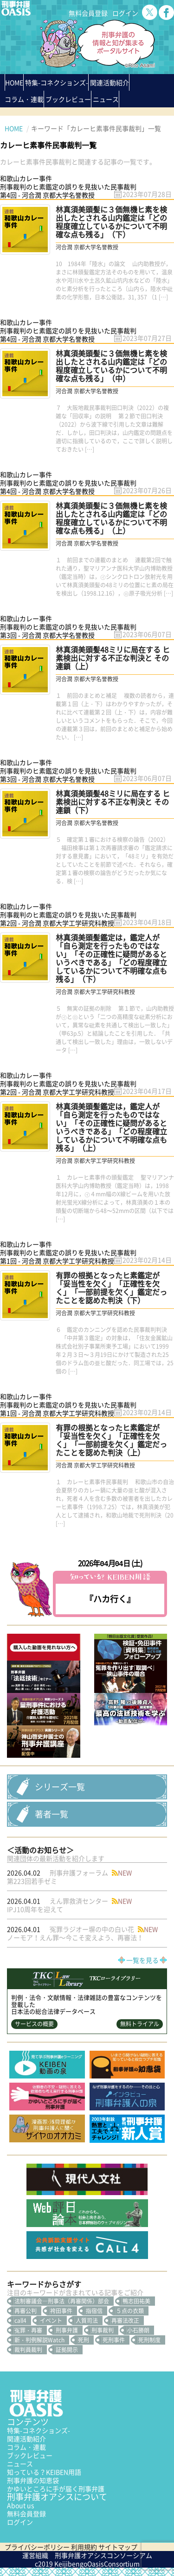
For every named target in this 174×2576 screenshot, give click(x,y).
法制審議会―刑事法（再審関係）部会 (61, 2301)
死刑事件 (114, 2340)
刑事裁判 (102, 2330)
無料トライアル (139, 2024)
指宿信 (94, 2311)
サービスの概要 (34, 2024)
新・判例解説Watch (39, 2340)
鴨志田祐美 (136, 2301)
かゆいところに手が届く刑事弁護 (55, 2488)
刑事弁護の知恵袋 (33, 2480)
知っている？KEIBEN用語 (44, 2471)
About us (20, 2505)
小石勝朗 (138, 2330)
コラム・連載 (26, 2447)
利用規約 (84, 2546)
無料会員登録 (88, 13)
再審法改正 (125, 2320)
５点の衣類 (130, 2311)
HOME (14, 82)
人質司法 (87, 2320)
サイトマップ (117, 2546)
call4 (20, 2320)
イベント (51, 2320)
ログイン (125, 13)
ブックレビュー (68, 99)
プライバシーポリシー (37, 2546)
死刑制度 (149, 2340)
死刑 (83, 2340)
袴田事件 (61, 2311)
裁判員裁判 (28, 2350)
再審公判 (25, 2311)
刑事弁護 (67, 2330)
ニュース (20, 2463)
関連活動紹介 (109, 82)
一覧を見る (142, 1960)
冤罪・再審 (28, 2330)
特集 (56, 82)
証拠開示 (67, 2350)
